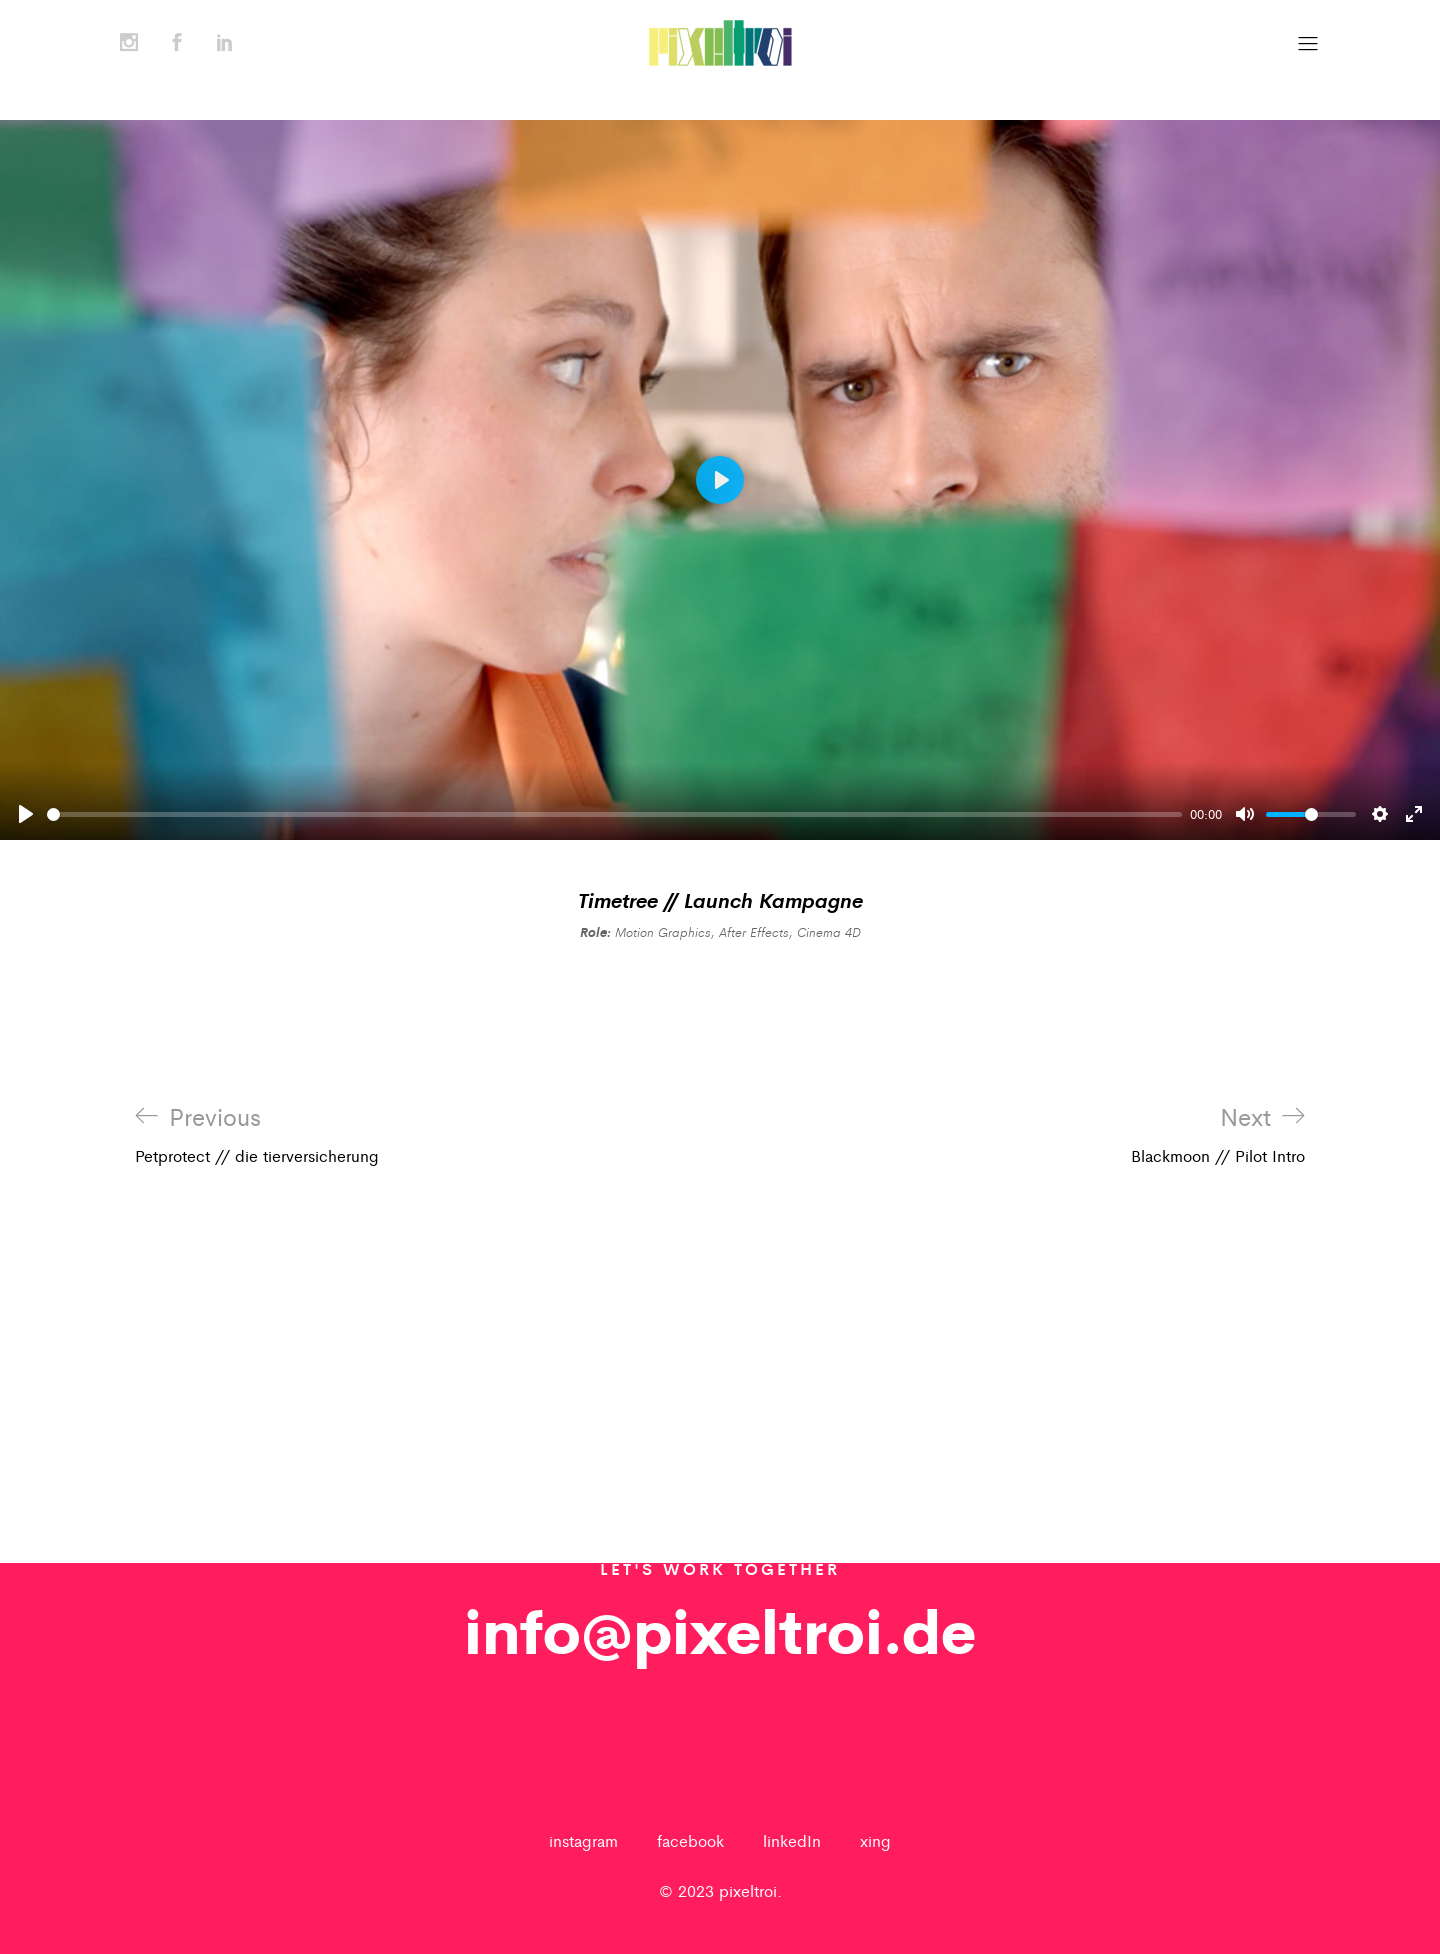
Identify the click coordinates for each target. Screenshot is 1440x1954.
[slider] (614, 814)
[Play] (26, 814)
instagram (583, 1840)
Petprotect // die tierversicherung (257, 1135)
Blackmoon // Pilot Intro (1218, 1135)
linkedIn (792, 1840)
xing (875, 1840)
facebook (690, 1840)
